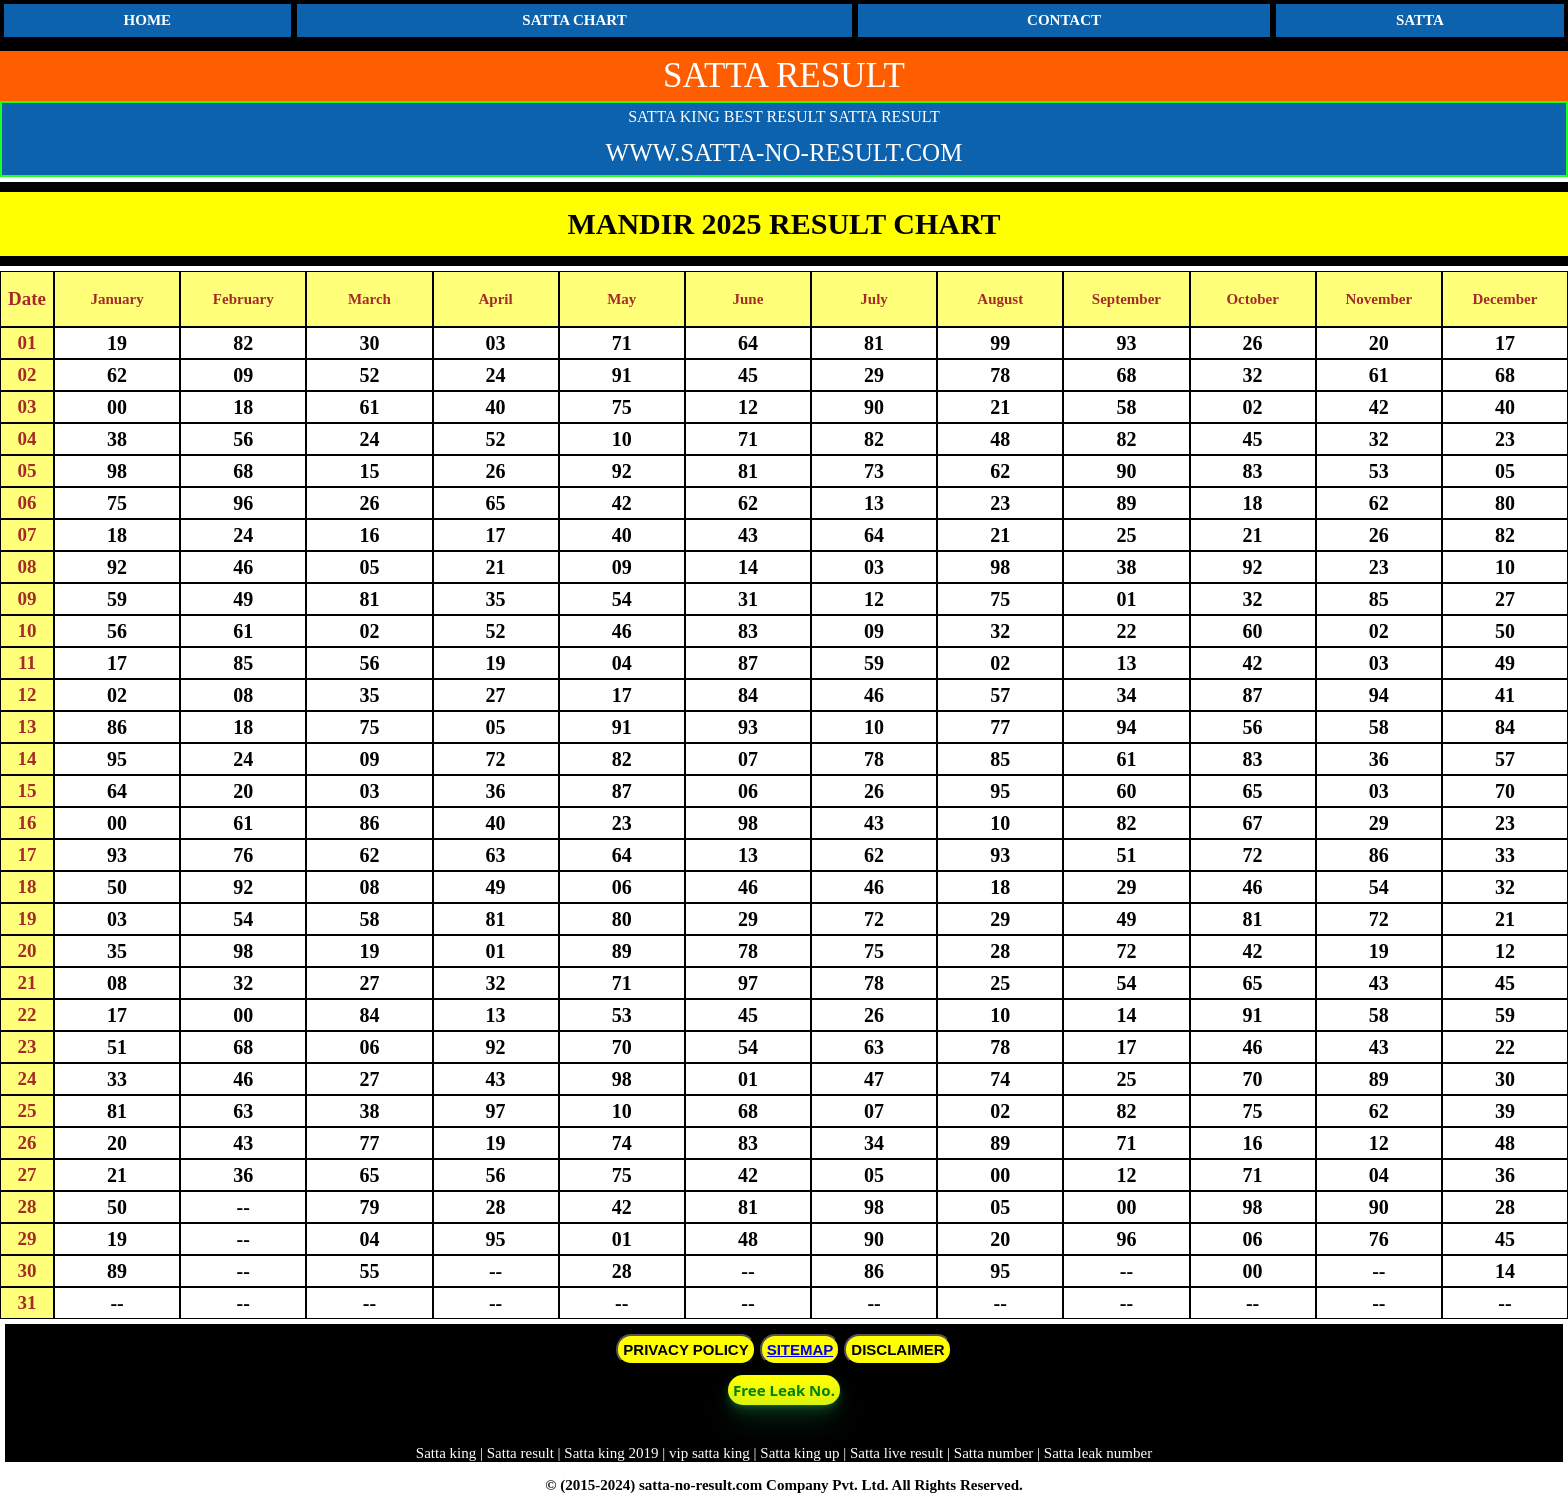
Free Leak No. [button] (784, 1390)
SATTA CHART (574, 20)
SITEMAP (800, 1349)
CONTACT (1064, 20)
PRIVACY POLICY (685, 1349)
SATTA (1420, 20)
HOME (148, 20)
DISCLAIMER (897, 1349)
